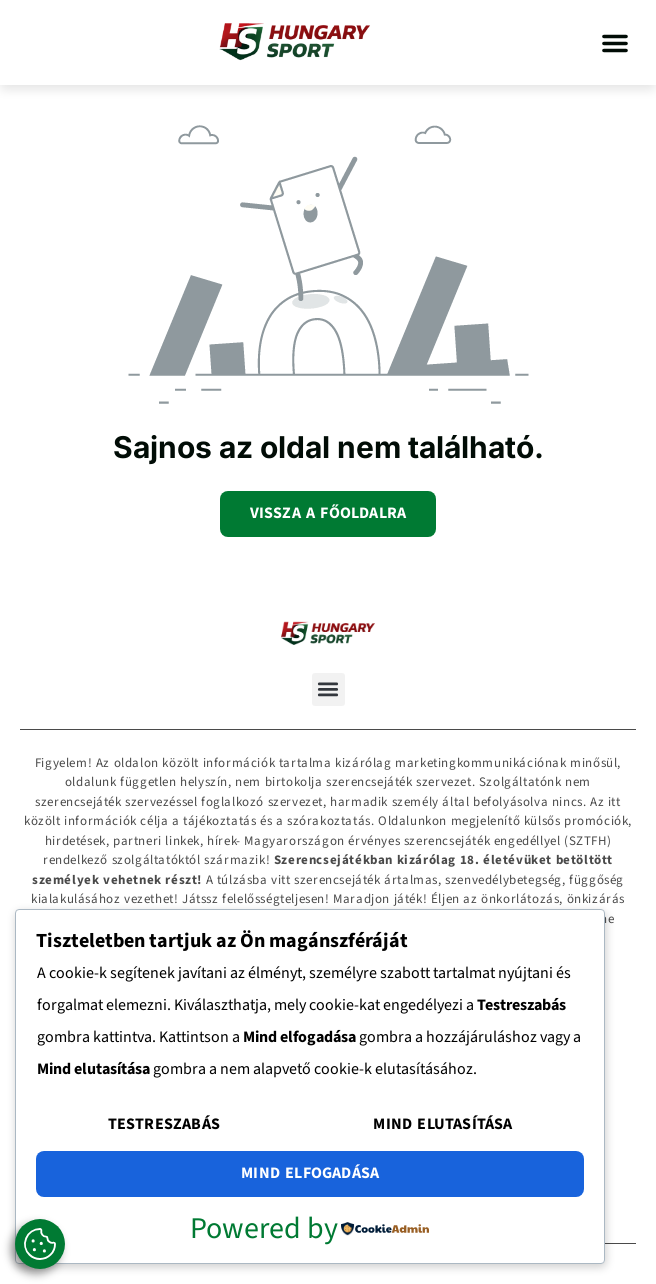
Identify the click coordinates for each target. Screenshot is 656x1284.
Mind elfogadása (310, 1173)
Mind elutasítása (442, 1124)
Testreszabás (164, 1124)
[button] (615, 43)
